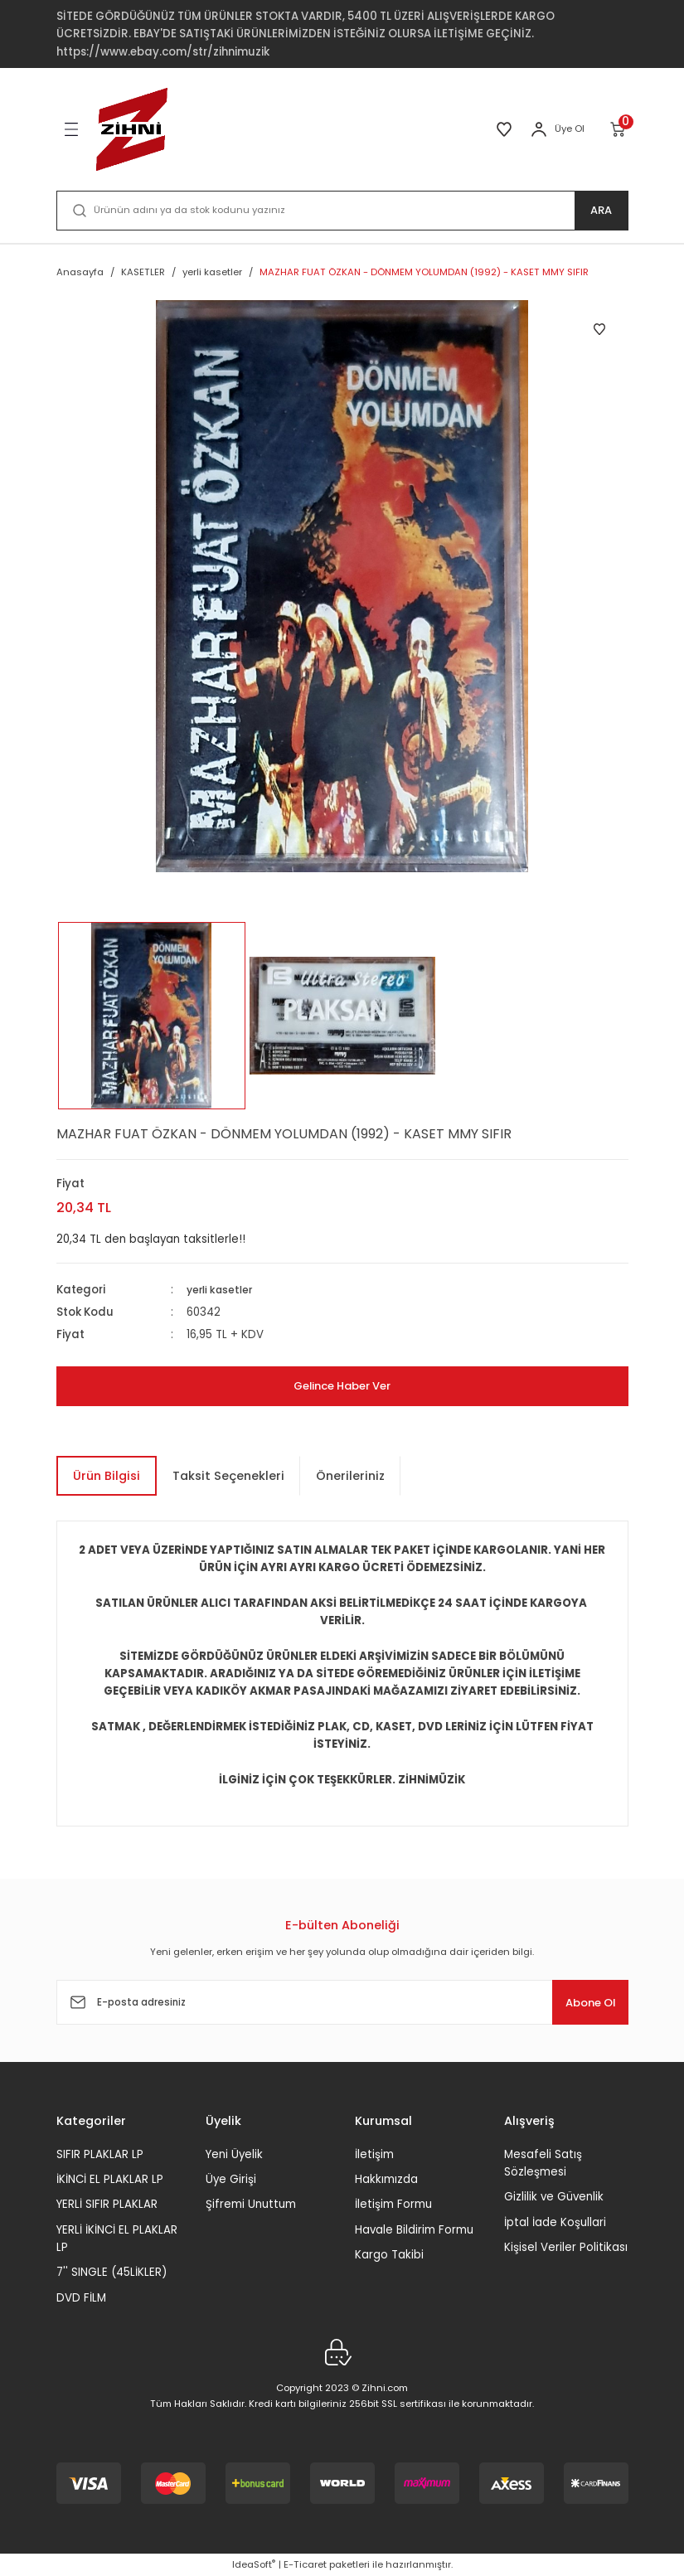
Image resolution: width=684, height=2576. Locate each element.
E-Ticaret (305, 2564)
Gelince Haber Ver (342, 1386)
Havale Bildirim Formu (414, 2230)
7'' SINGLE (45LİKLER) (111, 2272)
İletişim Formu (393, 2204)
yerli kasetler (222, 1290)
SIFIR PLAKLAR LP (99, 2154)
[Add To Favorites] (599, 329)
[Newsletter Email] (342, 2002)
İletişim (374, 2154)
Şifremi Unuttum (251, 2204)
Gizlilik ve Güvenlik (554, 2197)
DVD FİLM (81, 2298)
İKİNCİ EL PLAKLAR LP (109, 2179)
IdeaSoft (253, 2564)
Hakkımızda (386, 2179)
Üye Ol (570, 128)
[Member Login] (539, 129)
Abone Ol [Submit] (578, 2002)
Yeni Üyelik (234, 2154)
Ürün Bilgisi (106, 1475)
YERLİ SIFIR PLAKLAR (107, 2204)
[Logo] (131, 129)
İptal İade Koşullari (555, 2222)
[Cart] (618, 129)
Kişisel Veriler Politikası (566, 2247)
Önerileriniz (350, 1475)
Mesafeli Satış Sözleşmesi (543, 2163)
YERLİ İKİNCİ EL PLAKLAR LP (116, 2238)
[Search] (342, 210)
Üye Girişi (231, 2179)
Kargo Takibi (389, 2255)
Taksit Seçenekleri (228, 1475)
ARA (601, 210)
